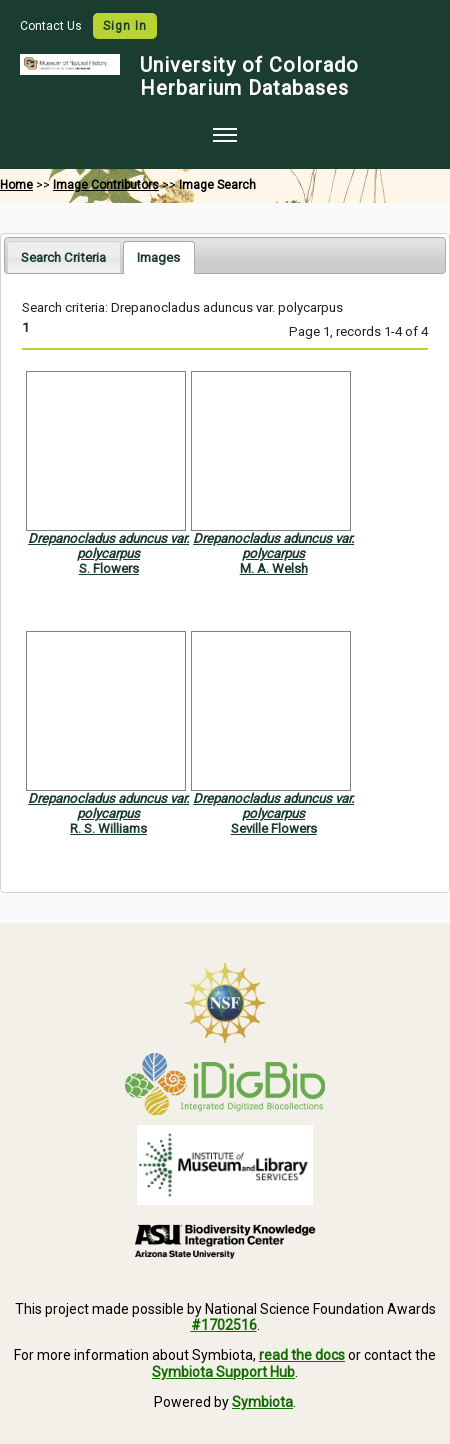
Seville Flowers (274, 828)
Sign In (125, 26)
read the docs (302, 1355)
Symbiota (262, 1402)
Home (16, 185)
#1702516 (224, 1325)
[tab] (63, 256)
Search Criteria (63, 257)
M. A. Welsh (274, 568)
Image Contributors (106, 185)
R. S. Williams (108, 828)
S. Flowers (109, 568)
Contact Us (52, 26)
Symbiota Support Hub (223, 1372)
